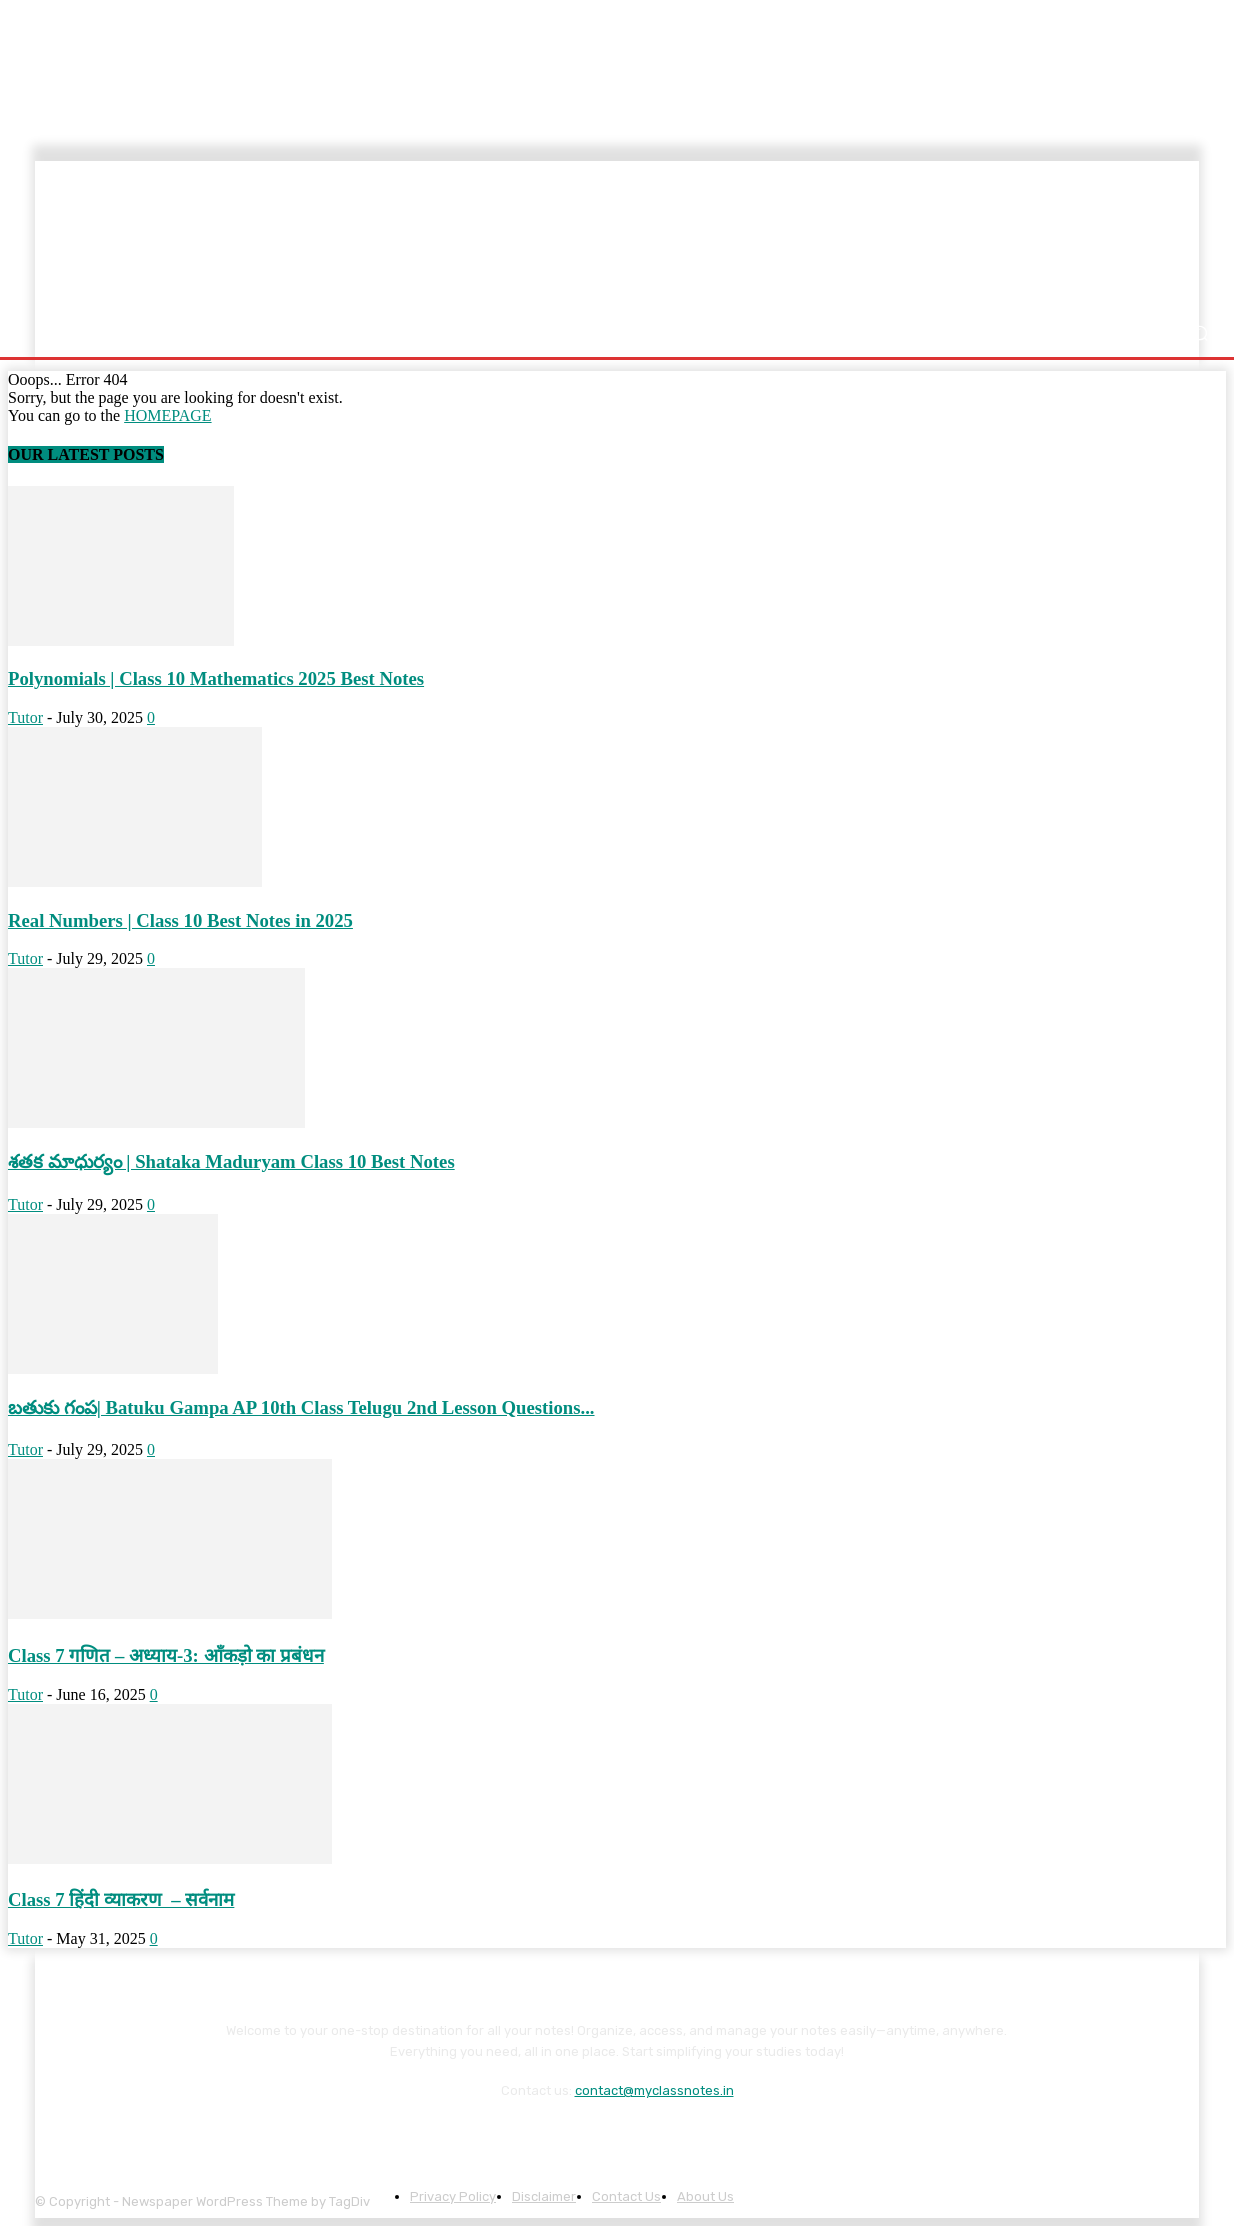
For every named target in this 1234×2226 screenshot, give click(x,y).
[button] (1199, 333)
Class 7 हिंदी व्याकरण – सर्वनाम (121, 1899)
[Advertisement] (748, 237)
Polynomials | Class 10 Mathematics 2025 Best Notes (216, 678)
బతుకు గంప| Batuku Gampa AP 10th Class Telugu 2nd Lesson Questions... (301, 1407)
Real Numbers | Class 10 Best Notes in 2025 (180, 920)
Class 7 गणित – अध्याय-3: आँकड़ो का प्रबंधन (166, 1655)
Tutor (25, 717)
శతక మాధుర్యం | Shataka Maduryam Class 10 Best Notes (231, 1161)
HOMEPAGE (167, 415)
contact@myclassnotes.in (654, 2090)
